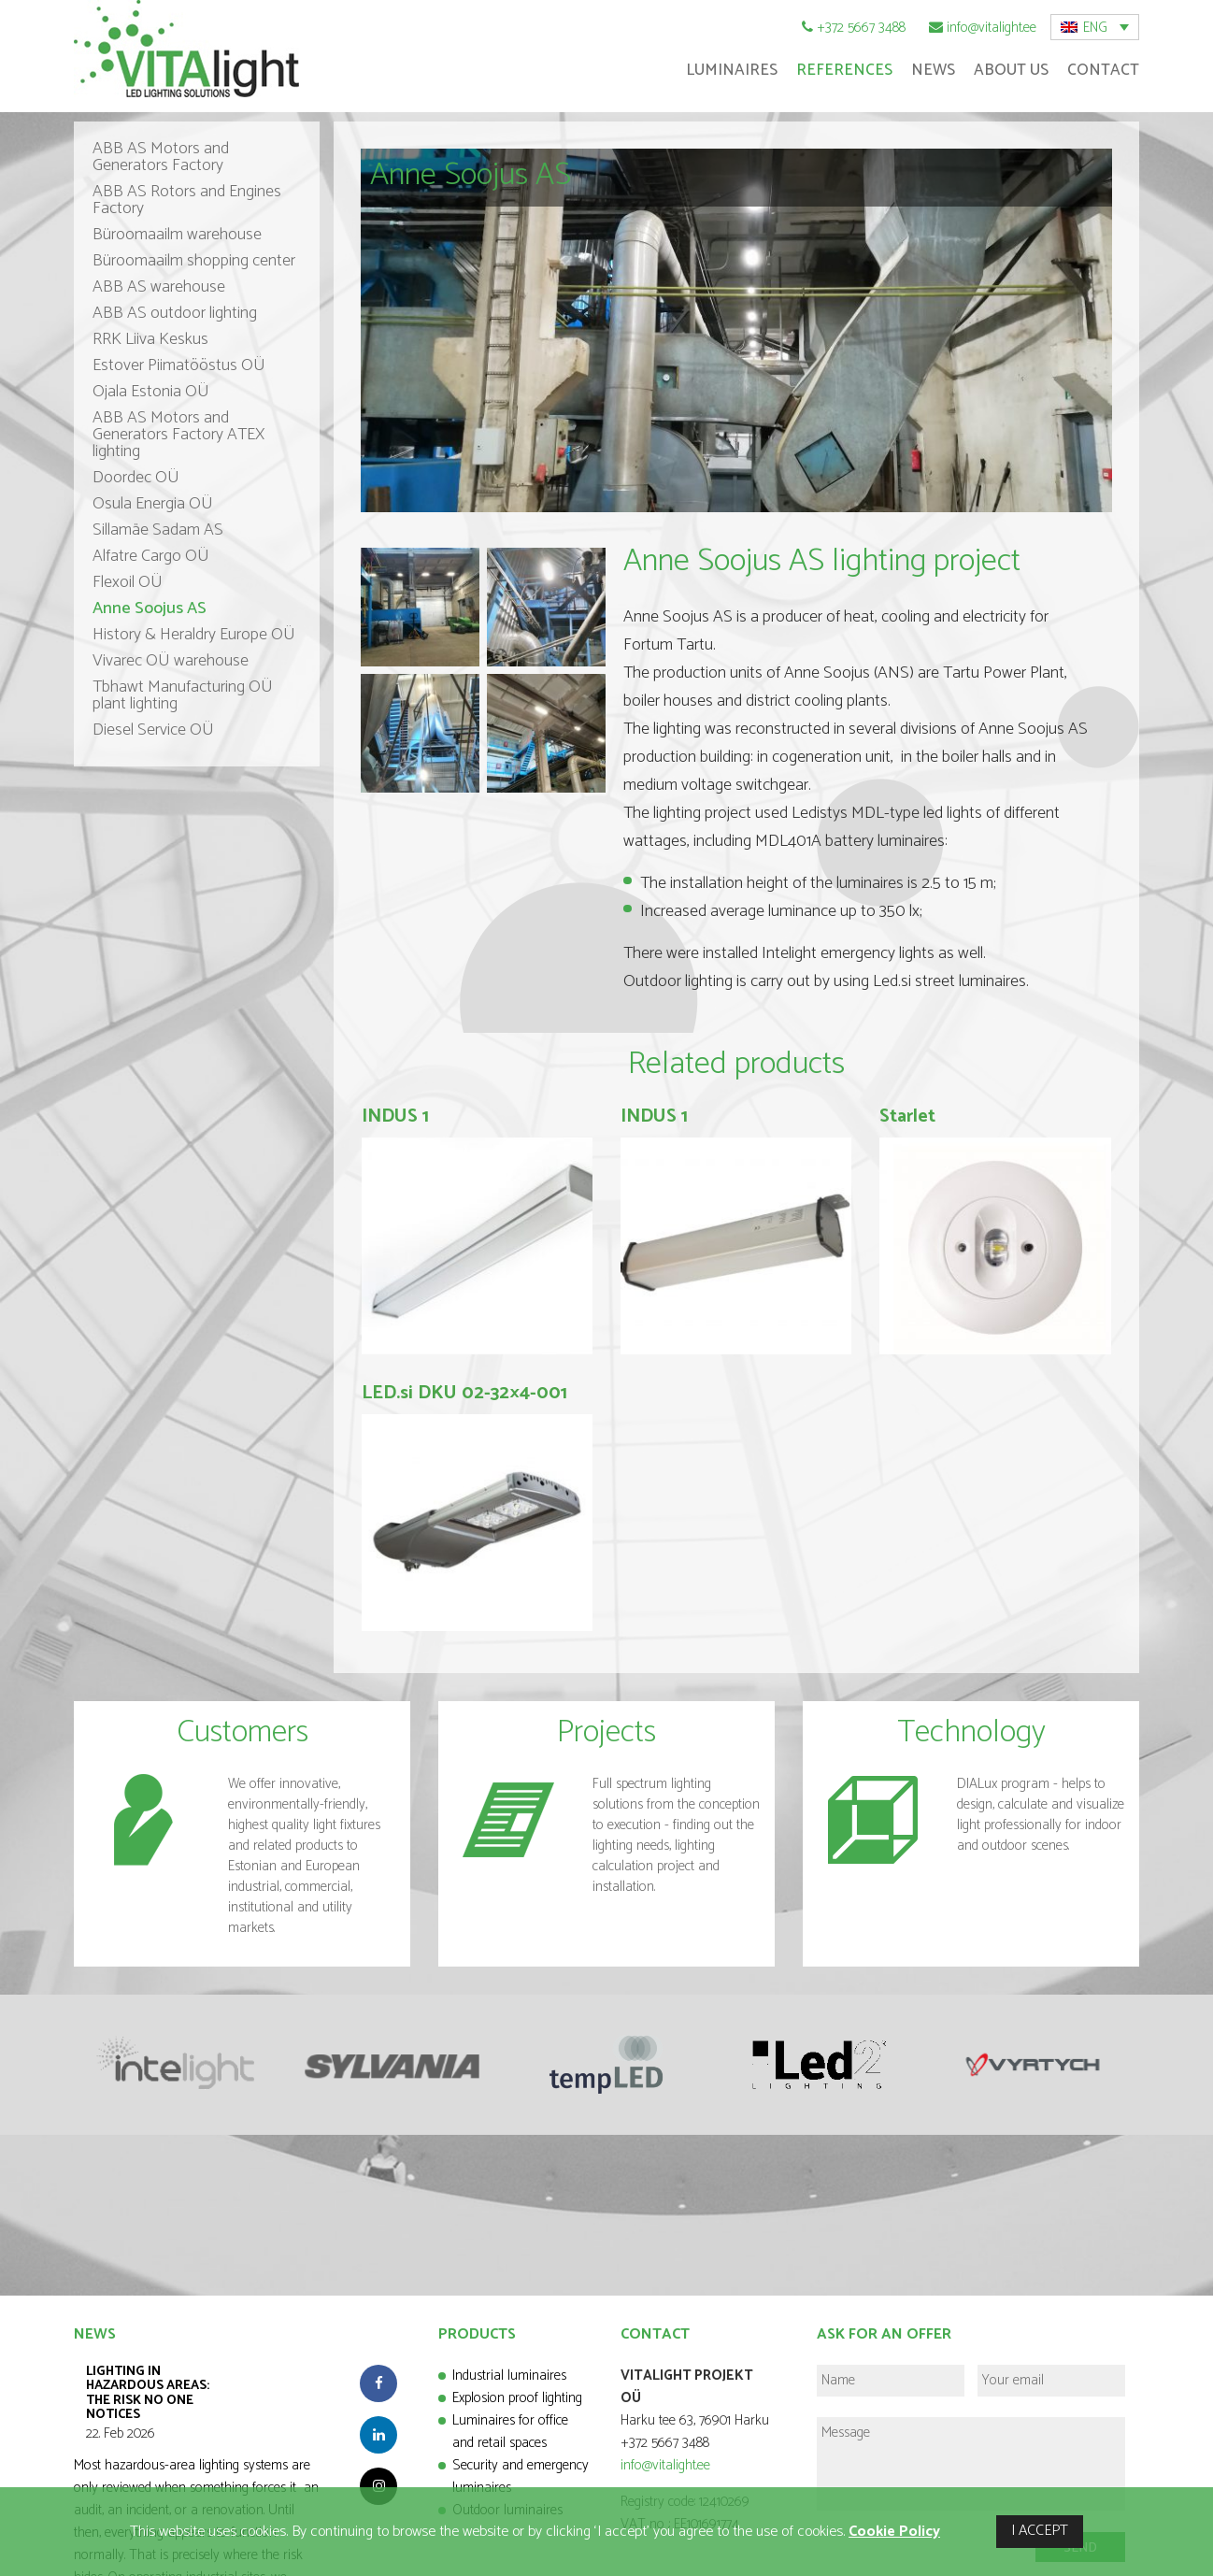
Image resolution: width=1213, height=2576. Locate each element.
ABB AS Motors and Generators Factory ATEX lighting (178, 434)
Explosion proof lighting (517, 2398)
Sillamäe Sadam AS (158, 530)
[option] (180, 2063)
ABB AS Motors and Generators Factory (161, 157)
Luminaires (732, 70)
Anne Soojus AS (150, 608)
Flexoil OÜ (128, 582)
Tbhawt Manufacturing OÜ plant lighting (183, 695)
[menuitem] (1094, 27)
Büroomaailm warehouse (177, 235)
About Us (1011, 70)
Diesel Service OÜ (153, 730)
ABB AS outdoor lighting (175, 313)
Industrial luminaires (509, 2375)
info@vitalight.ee (991, 27)
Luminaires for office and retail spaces (510, 2431)
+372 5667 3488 (861, 27)
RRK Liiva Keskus (150, 339)
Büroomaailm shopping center (194, 261)
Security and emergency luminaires (520, 2476)
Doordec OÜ (136, 478)
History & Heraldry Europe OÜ (194, 635)
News (933, 70)
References (844, 70)
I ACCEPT (1039, 2530)
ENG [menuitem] (1095, 27)
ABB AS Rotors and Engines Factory (187, 200)
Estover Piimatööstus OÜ (179, 365)
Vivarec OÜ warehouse (171, 661)
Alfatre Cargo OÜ (151, 556)
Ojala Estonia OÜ (151, 392)
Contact (1103, 70)
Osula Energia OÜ (153, 504)
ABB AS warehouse (159, 287)
